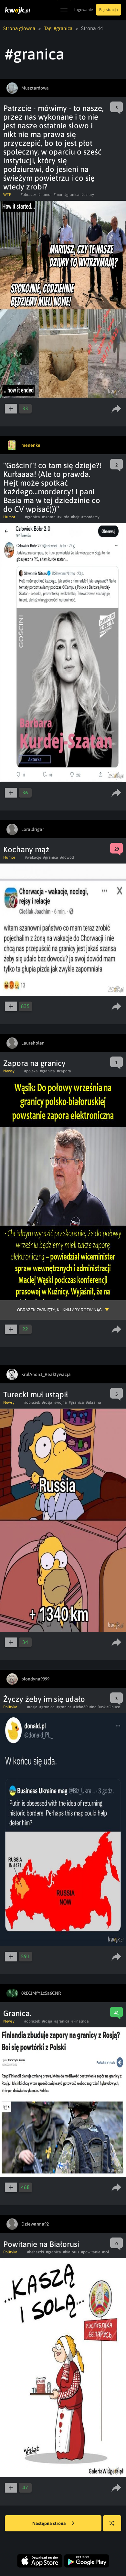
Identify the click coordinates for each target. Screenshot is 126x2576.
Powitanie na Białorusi (41, 2243)
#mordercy (90, 516)
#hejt (75, 516)
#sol (105, 2251)
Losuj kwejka (114, 2526)
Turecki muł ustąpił (35, 1394)
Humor (9, 516)
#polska (31, 1070)
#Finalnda (80, 2021)
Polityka (10, 1706)
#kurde (63, 516)
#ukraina (93, 1402)
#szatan (49, 516)
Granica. (17, 2013)
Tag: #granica (60, 28)
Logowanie (83, 9)
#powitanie (90, 2251)
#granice (64, 1706)
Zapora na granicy (34, 1062)
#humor (45, 194)
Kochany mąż (26, 849)
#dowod (67, 857)
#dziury (87, 194)
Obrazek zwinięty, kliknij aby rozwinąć (59, 1309)
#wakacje (33, 857)
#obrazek (29, 194)
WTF (7, 194)
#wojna (60, 1402)
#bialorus (71, 2251)
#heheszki (35, 2251)
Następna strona (53, 2523)
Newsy (9, 1070)
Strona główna (20, 28)
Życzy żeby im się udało (44, 1698)
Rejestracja (108, 9)
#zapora (64, 1070)
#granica (71, 194)
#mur (58, 194)
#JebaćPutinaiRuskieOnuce (96, 1706)
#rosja (47, 1402)
